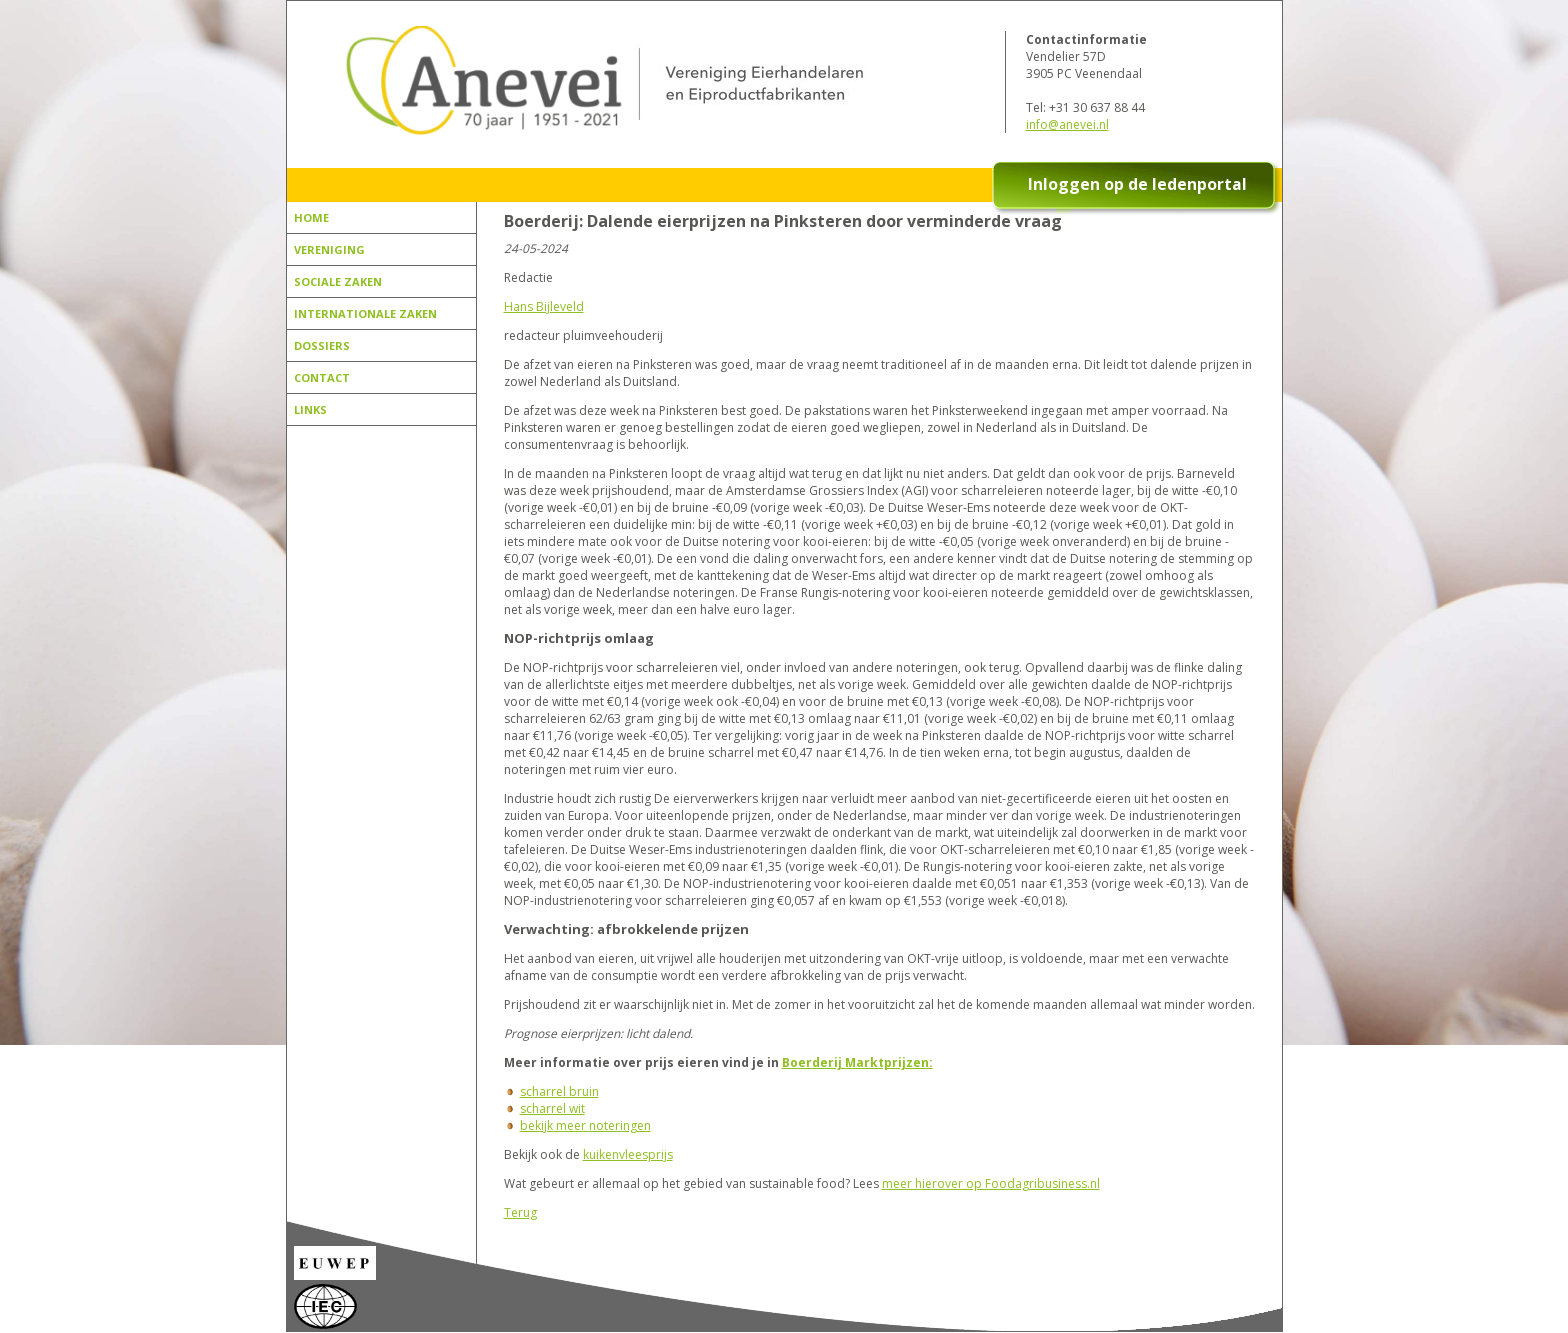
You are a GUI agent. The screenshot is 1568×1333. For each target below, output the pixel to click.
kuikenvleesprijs (628, 1154)
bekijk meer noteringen (585, 1125)
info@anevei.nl (1067, 124)
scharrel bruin (559, 1091)
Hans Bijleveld (544, 306)
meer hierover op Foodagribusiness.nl (991, 1183)
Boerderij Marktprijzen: (857, 1062)
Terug (520, 1212)
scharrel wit (552, 1108)
